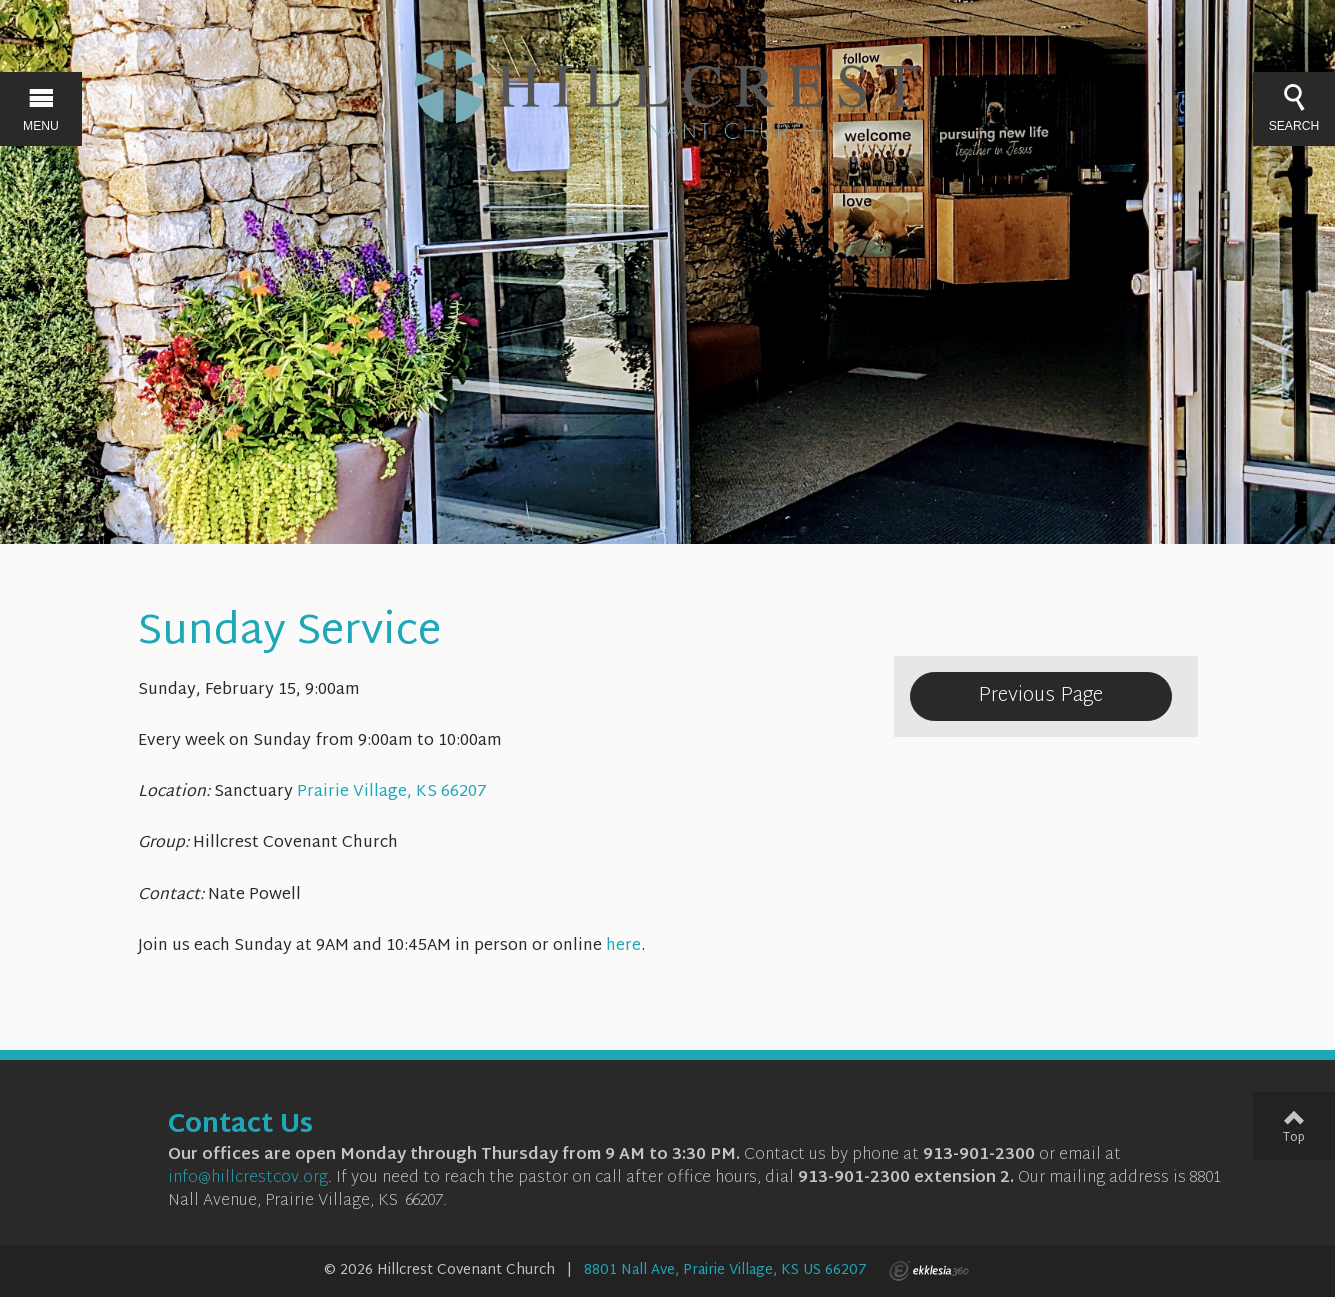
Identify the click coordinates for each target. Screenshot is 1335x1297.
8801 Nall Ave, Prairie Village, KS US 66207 (725, 1270)
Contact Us (240, 1126)
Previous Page (1040, 696)
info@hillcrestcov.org (248, 1178)
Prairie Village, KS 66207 (392, 792)
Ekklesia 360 (929, 1271)
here (623, 946)
